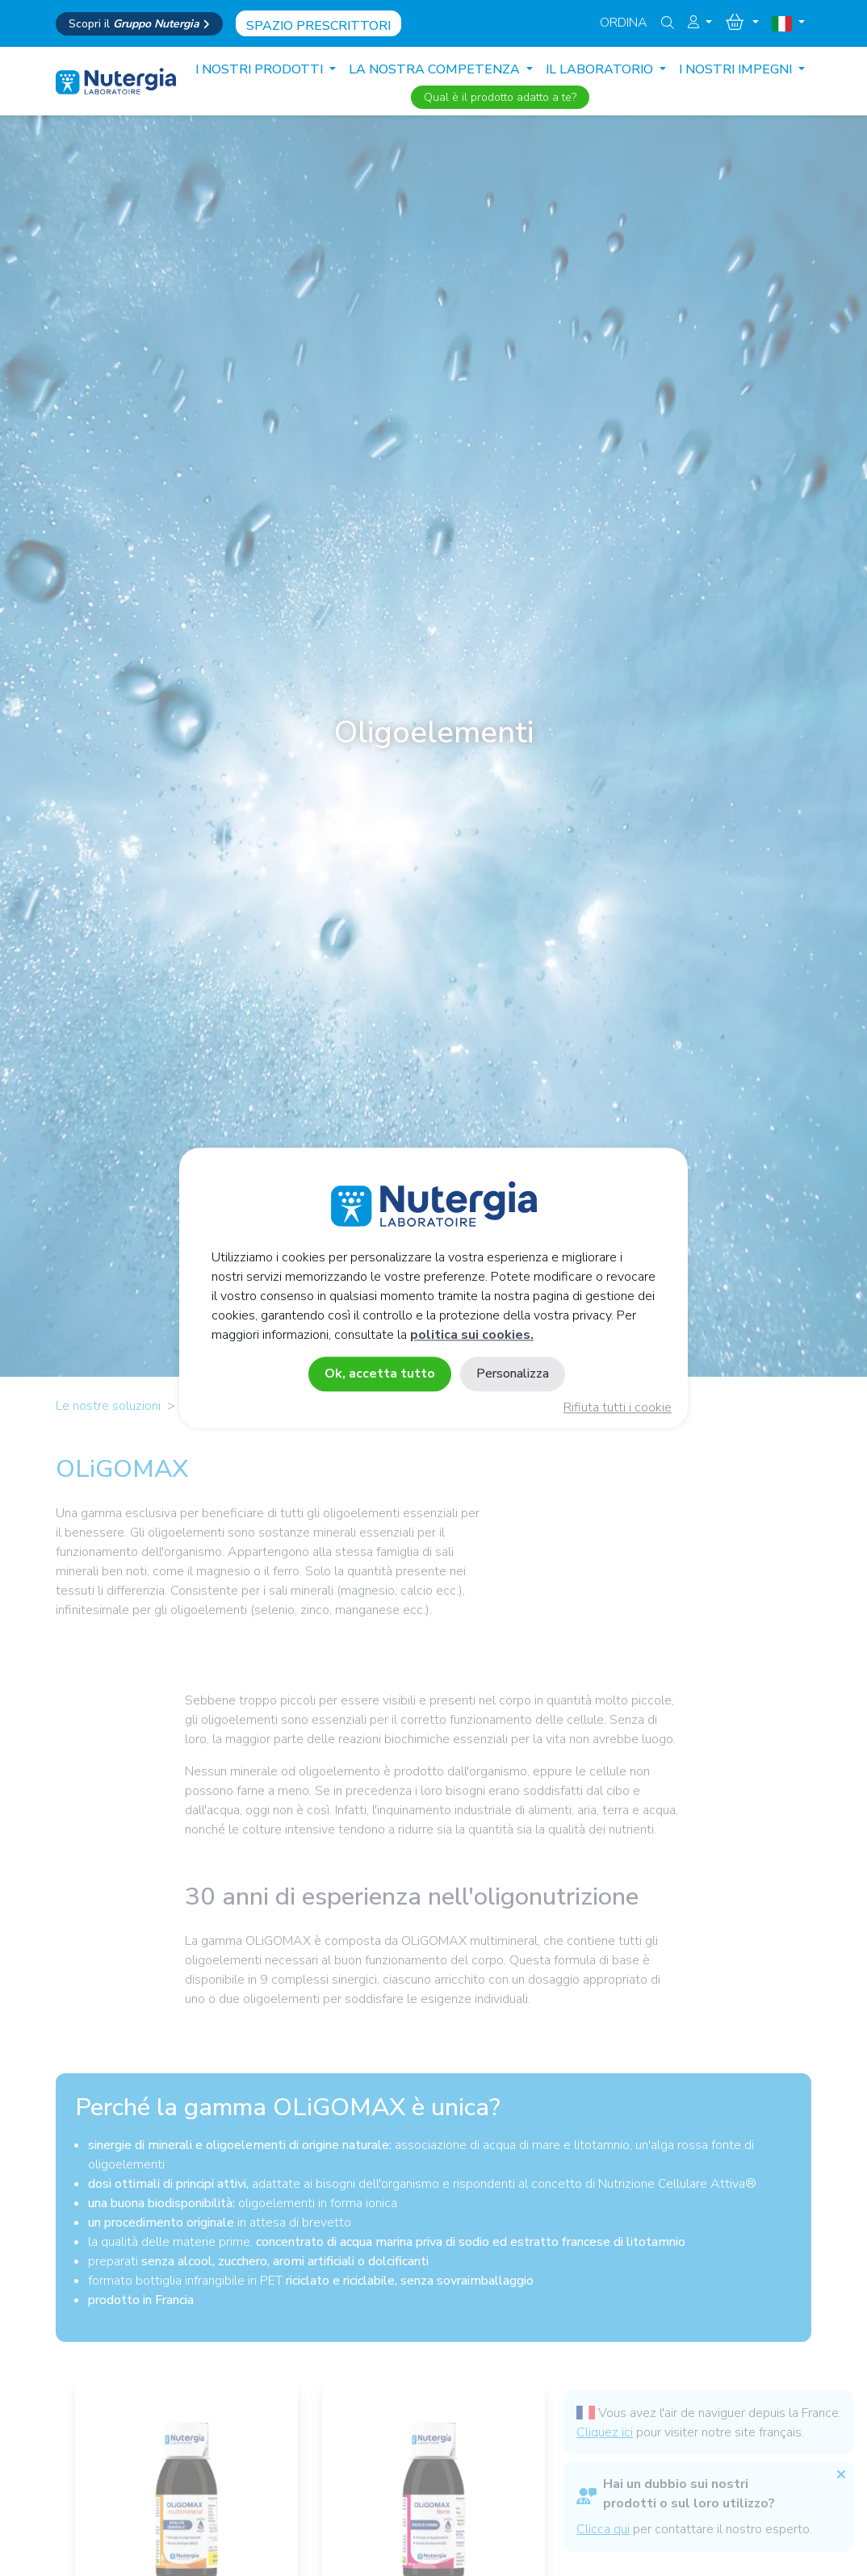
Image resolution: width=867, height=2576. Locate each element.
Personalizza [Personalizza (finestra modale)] (512, 1374)
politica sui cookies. (472, 1335)
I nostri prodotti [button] (260, 69)
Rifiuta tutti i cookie (617, 1408)
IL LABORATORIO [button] (601, 69)
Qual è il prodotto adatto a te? (500, 97)
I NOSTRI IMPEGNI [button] (737, 69)
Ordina (623, 22)
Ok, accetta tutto (380, 1374)
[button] (699, 22)
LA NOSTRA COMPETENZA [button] (436, 69)
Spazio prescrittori (318, 26)
